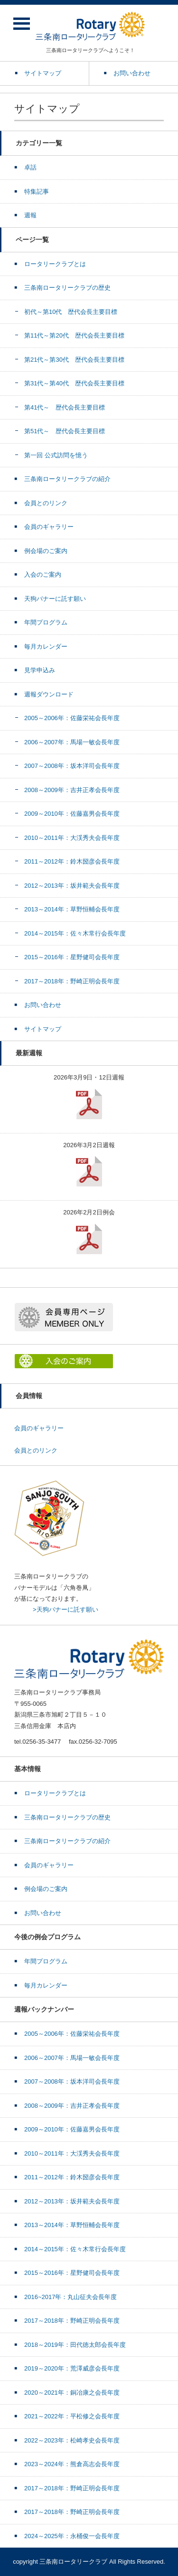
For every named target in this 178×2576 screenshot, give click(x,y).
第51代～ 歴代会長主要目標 (64, 431)
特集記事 (36, 191)
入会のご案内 (42, 574)
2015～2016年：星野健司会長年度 (72, 957)
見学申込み (39, 670)
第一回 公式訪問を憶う (56, 455)
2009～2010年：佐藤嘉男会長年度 (72, 813)
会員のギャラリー (49, 526)
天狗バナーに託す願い (55, 598)
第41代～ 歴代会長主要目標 (64, 407)
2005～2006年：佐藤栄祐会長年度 (72, 718)
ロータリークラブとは (55, 263)
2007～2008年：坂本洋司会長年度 (72, 765)
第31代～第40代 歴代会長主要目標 (74, 383)
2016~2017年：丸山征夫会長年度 (70, 2296)
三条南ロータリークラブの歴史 (67, 287)
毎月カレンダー (45, 646)
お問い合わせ (42, 1004)
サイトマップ (42, 1029)
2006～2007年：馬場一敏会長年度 (72, 742)
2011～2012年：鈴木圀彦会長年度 (72, 861)
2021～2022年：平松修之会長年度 (72, 2416)
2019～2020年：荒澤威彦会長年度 (72, 2368)
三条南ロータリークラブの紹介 (67, 478)
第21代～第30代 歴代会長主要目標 (74, 359)
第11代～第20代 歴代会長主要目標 (74, 335)
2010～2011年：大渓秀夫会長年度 (72, 837)
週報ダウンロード (49, 694)
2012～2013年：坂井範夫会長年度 (72, 885)
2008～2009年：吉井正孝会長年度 (72, 789)
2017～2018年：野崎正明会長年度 (72, 981)
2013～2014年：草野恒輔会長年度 (72, 909)
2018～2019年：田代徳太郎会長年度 (75, 2344)
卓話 (30, 167)
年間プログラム (45, 622)
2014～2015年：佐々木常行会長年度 (75, 933)
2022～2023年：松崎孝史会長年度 (72, 2440)
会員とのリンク (45, 503)
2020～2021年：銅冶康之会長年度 (72, 2392)
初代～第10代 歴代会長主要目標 (70, 311)
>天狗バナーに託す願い (65, 1609)
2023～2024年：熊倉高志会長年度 (72, 2464)
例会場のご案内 (45, 550)
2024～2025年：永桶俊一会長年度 (72, 2536)
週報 (30, 215)
